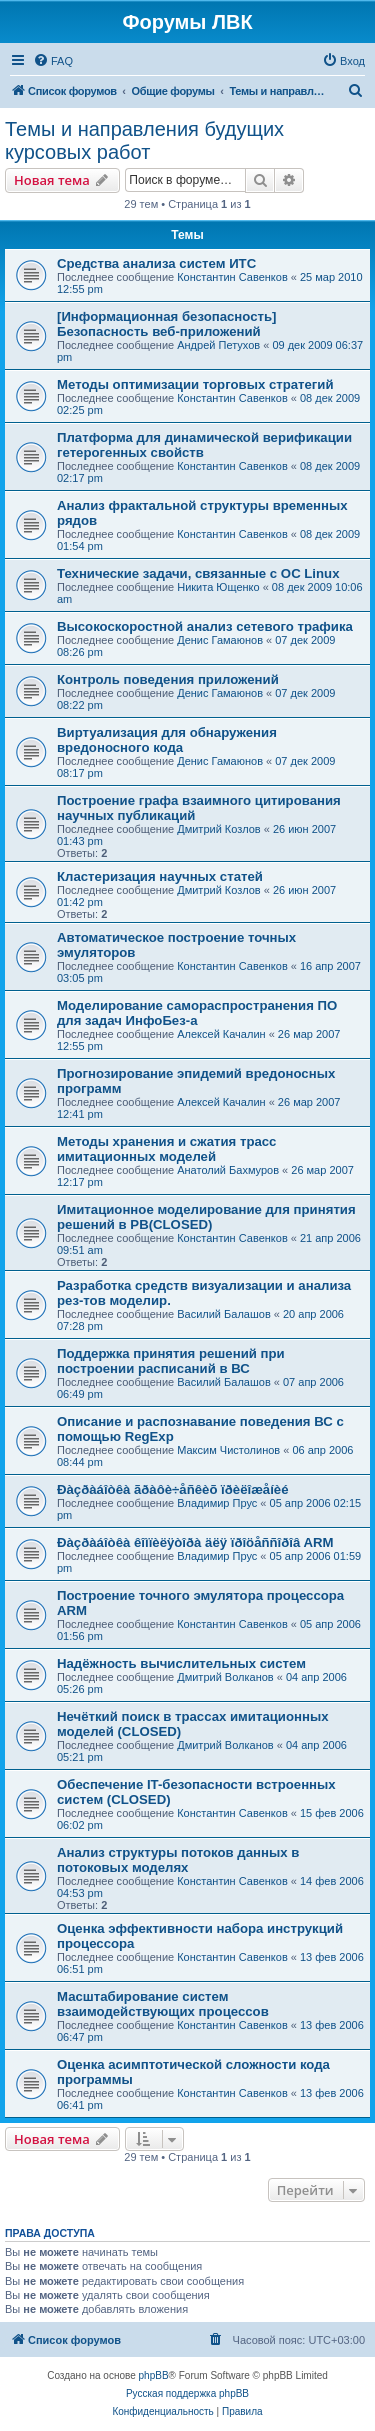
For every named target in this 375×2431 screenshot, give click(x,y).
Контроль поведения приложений (168, 679)
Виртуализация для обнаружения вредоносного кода (167, 740)
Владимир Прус (217, 1503)
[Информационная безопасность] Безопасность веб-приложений (166, 324)
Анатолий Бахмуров (228, 1170)
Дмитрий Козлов (218, 829)
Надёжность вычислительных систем (181, 1663)
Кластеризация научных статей (160, 876)
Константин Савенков (232, 277)
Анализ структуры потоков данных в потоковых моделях (178, 1860)
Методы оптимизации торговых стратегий (195, 384)
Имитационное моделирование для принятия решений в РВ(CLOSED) (206, 1217)
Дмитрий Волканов (225, 1677)
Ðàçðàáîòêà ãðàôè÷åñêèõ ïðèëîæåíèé (173, 1489)
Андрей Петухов (218, 345)
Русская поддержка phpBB (187, 2393)
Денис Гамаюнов (220, 640)
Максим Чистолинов (228, 1450)
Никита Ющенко (218, 587)
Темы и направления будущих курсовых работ (144, 140)
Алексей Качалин (221, 1034)
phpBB (154, 2375)
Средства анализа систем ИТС (156, 263)
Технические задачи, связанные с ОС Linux (198, 573)
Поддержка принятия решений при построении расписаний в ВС (171, 1361)
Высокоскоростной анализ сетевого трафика (205, 626)
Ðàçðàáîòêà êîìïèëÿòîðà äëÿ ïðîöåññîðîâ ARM (195, 1542)
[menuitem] (53, 61)
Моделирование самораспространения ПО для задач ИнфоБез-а (197, 1013)
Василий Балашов (224, 1314)
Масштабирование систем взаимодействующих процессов (163, 2004)
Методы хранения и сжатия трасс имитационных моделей (166, 1149)
